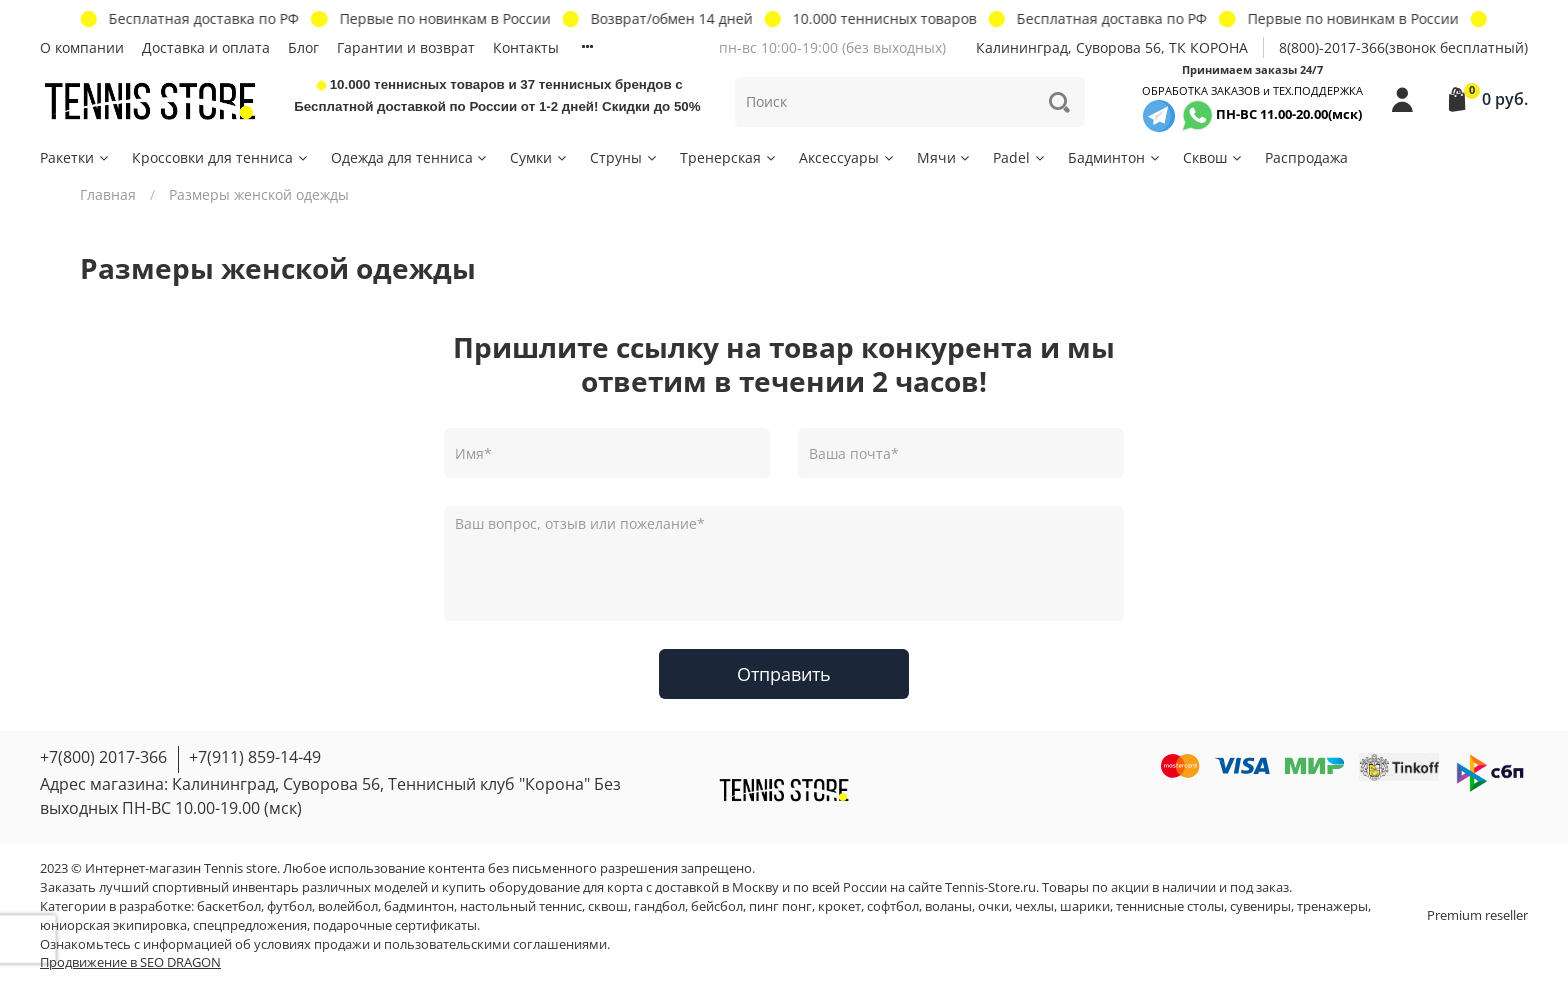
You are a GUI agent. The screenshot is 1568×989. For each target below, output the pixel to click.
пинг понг (780, 906)
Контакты (526, 47)
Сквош (1213, 157)
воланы (948, 906)
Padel (1020, 157)
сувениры (1260, 906)
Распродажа (1306, 157)
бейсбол (717, 906)
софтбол (893, 906)
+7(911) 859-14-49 (255, 757)
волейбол (348, 906)
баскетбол (229, 906)
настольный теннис (521, 906)
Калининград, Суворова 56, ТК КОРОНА (1112, 47)
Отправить (784, 674)
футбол (289, 906)
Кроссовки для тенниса (221, 157)
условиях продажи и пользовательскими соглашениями (430, 944)
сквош (608, 906)
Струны (624, 157)
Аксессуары (847, 157)
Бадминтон (1115, 157)
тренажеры (1332, 906)
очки (993, 906)
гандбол (659, 906)
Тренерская (729, 157)
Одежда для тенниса (410, 157)
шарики (1085, 906)
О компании (82, 47)
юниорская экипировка (113, 925)
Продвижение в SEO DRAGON (130, 962)
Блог (303, 47)
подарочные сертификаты (395, 925)
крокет (839, 906)
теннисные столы (1170, 906)
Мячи (945, 157)
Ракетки (75, 157)
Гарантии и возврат (406, 47)
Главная (108, 194)
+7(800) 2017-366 (103, 757)
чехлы (1034, 906)
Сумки (539, 157)
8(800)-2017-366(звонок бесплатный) (1403, 47)
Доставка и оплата (206, 47)
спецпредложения (250, 925)
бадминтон (419, 906)
